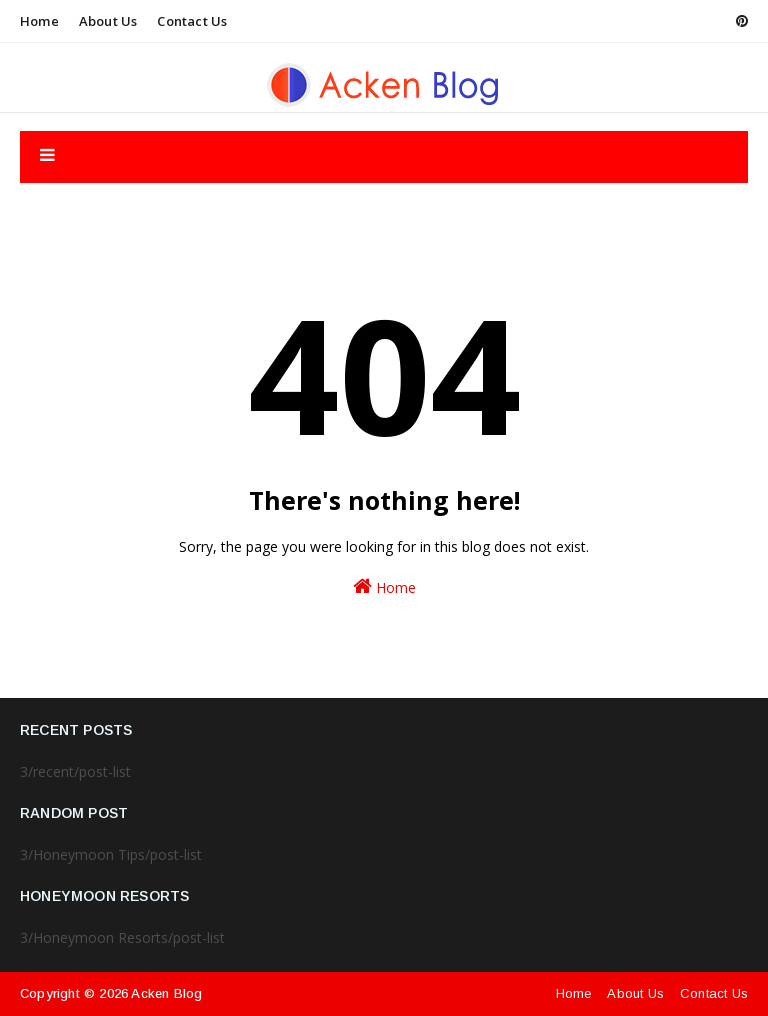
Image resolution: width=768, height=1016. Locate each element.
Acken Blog (166, 993)
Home (39, 21)
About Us (108, 21)
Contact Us (192, 21)
